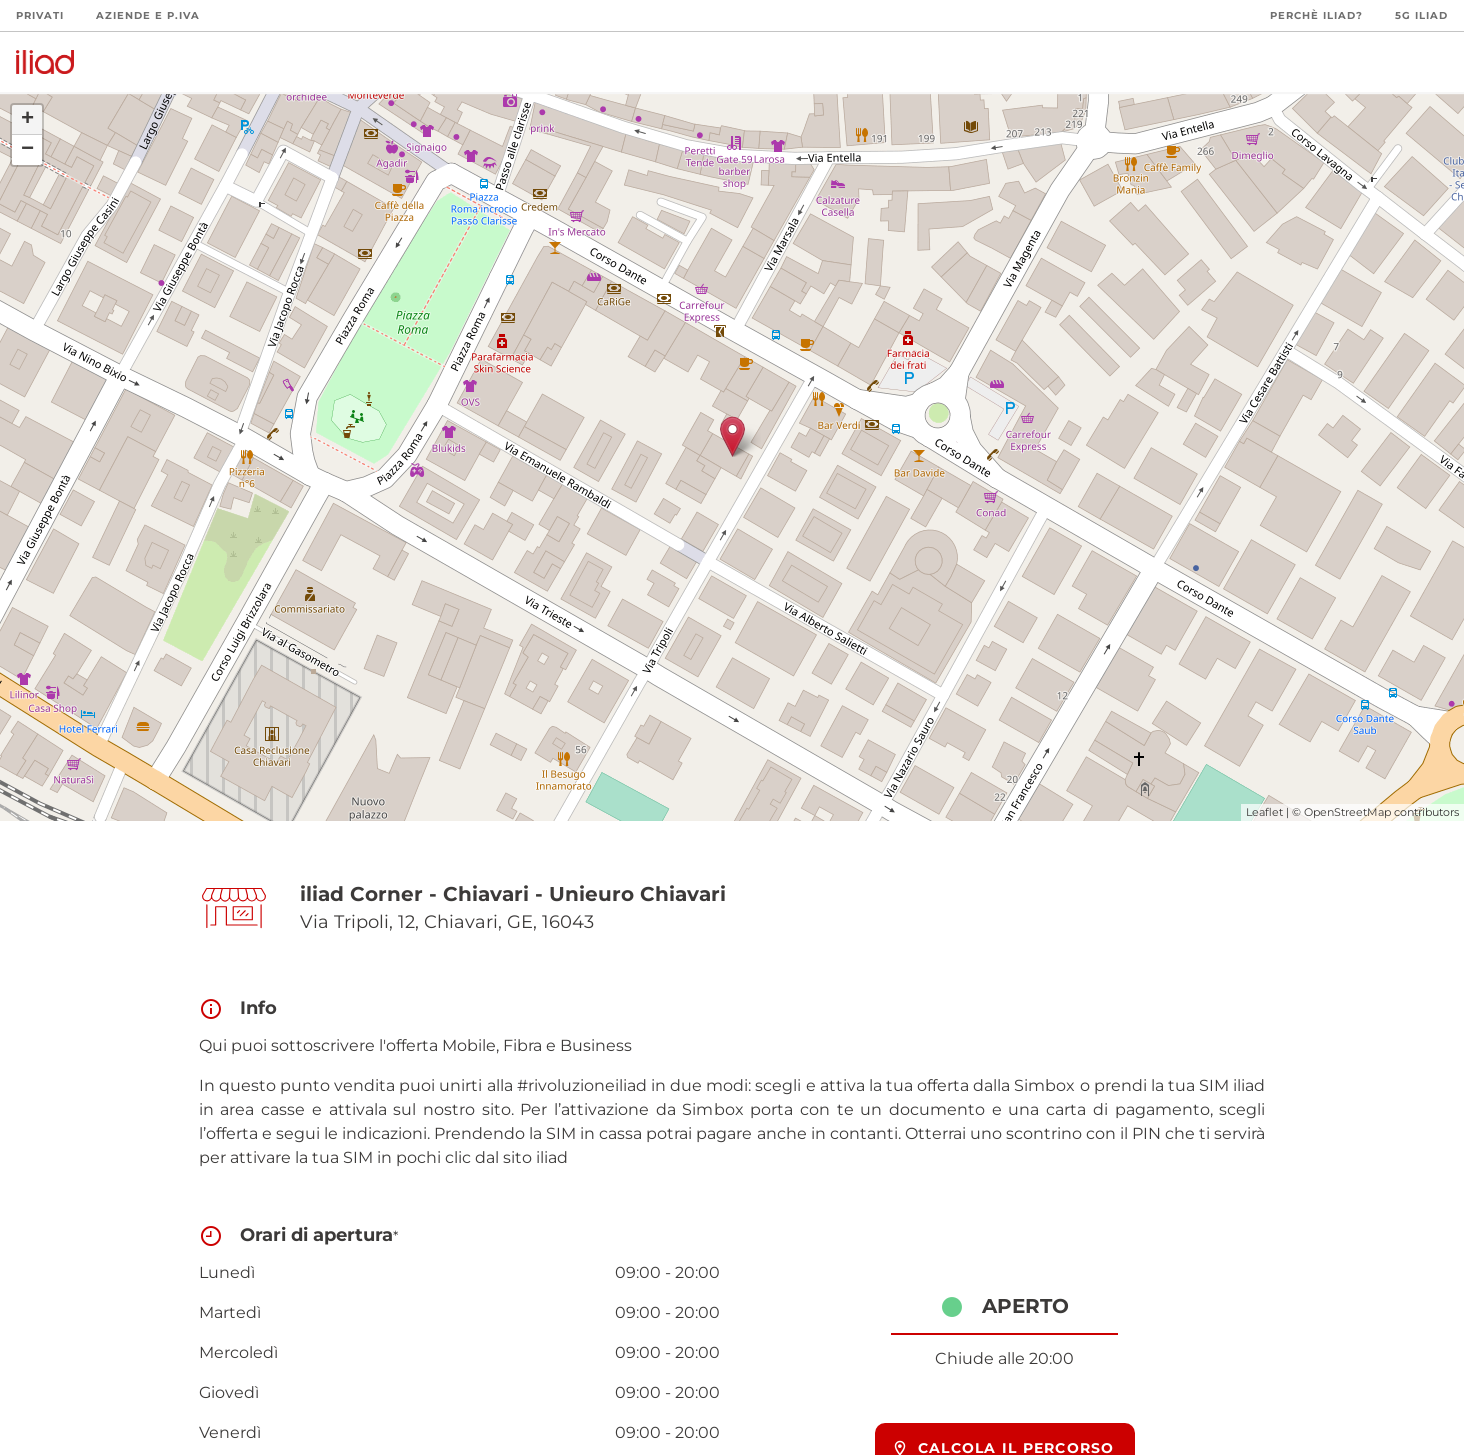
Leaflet (1264, 812)
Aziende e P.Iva (148, 15)
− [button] (27, 150)
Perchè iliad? (1316, 15)
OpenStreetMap (1347, 812)
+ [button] (27, 120)
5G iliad (1421, 15)
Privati (40, 15)
